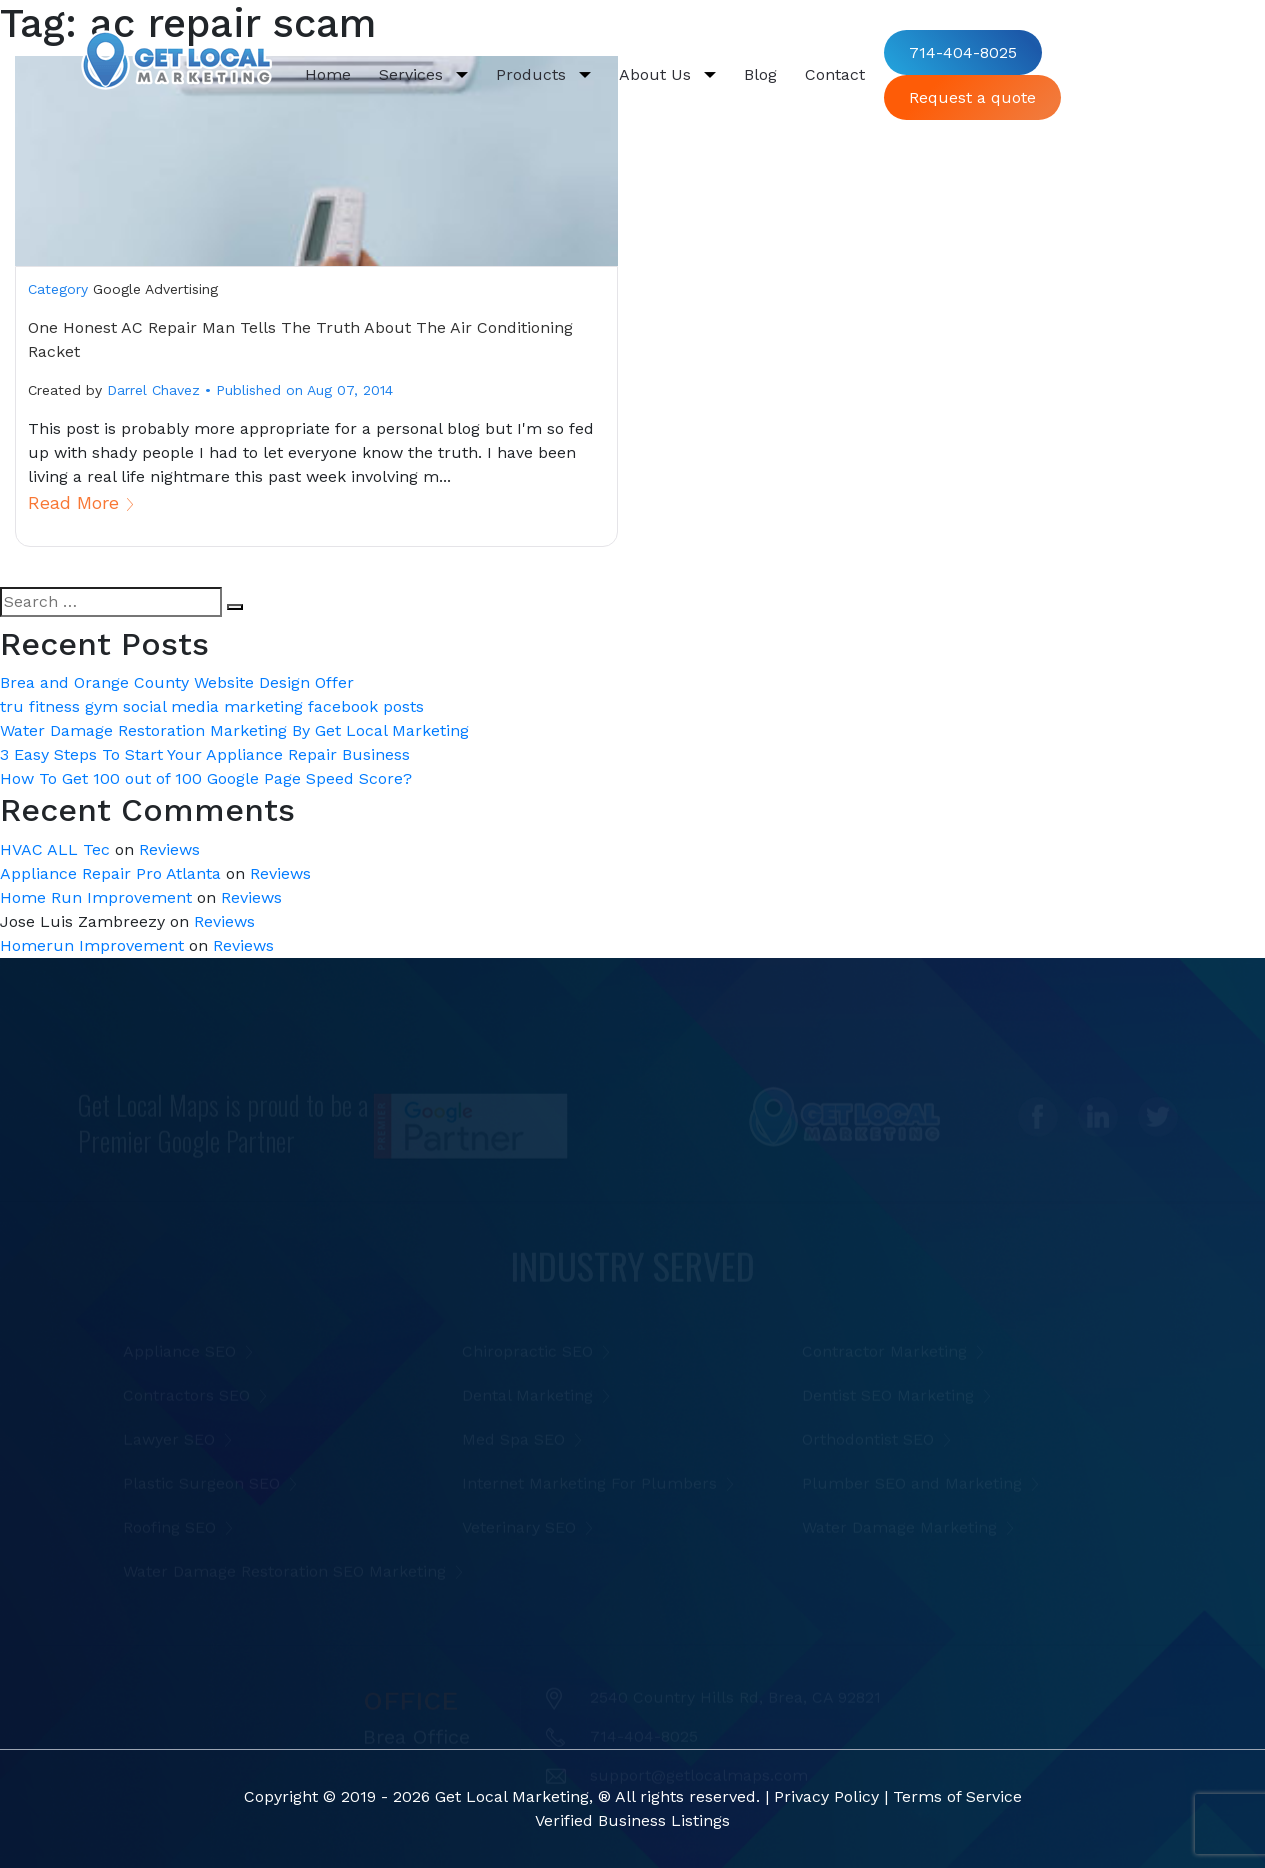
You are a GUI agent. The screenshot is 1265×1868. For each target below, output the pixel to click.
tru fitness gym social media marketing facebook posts (212, 706)
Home (335, 73)
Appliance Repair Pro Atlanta (110, 873)
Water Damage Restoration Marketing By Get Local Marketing (234, 730)
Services (413, 74)
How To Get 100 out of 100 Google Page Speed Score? (206, 778)
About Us (657, 74)
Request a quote (972, 97)
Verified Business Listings (632, 1820)
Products (533, 74)
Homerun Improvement (92, 945)
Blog (760, 74)
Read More (73, 502)
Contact (835, 74)
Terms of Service (957, 1796)
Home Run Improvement (96, 897)
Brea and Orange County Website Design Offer (177, 682)
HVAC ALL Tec (55, 849)
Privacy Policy (826, 1796)
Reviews (169, 849)
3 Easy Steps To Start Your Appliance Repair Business (205, 754)
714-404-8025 (963, 52)
